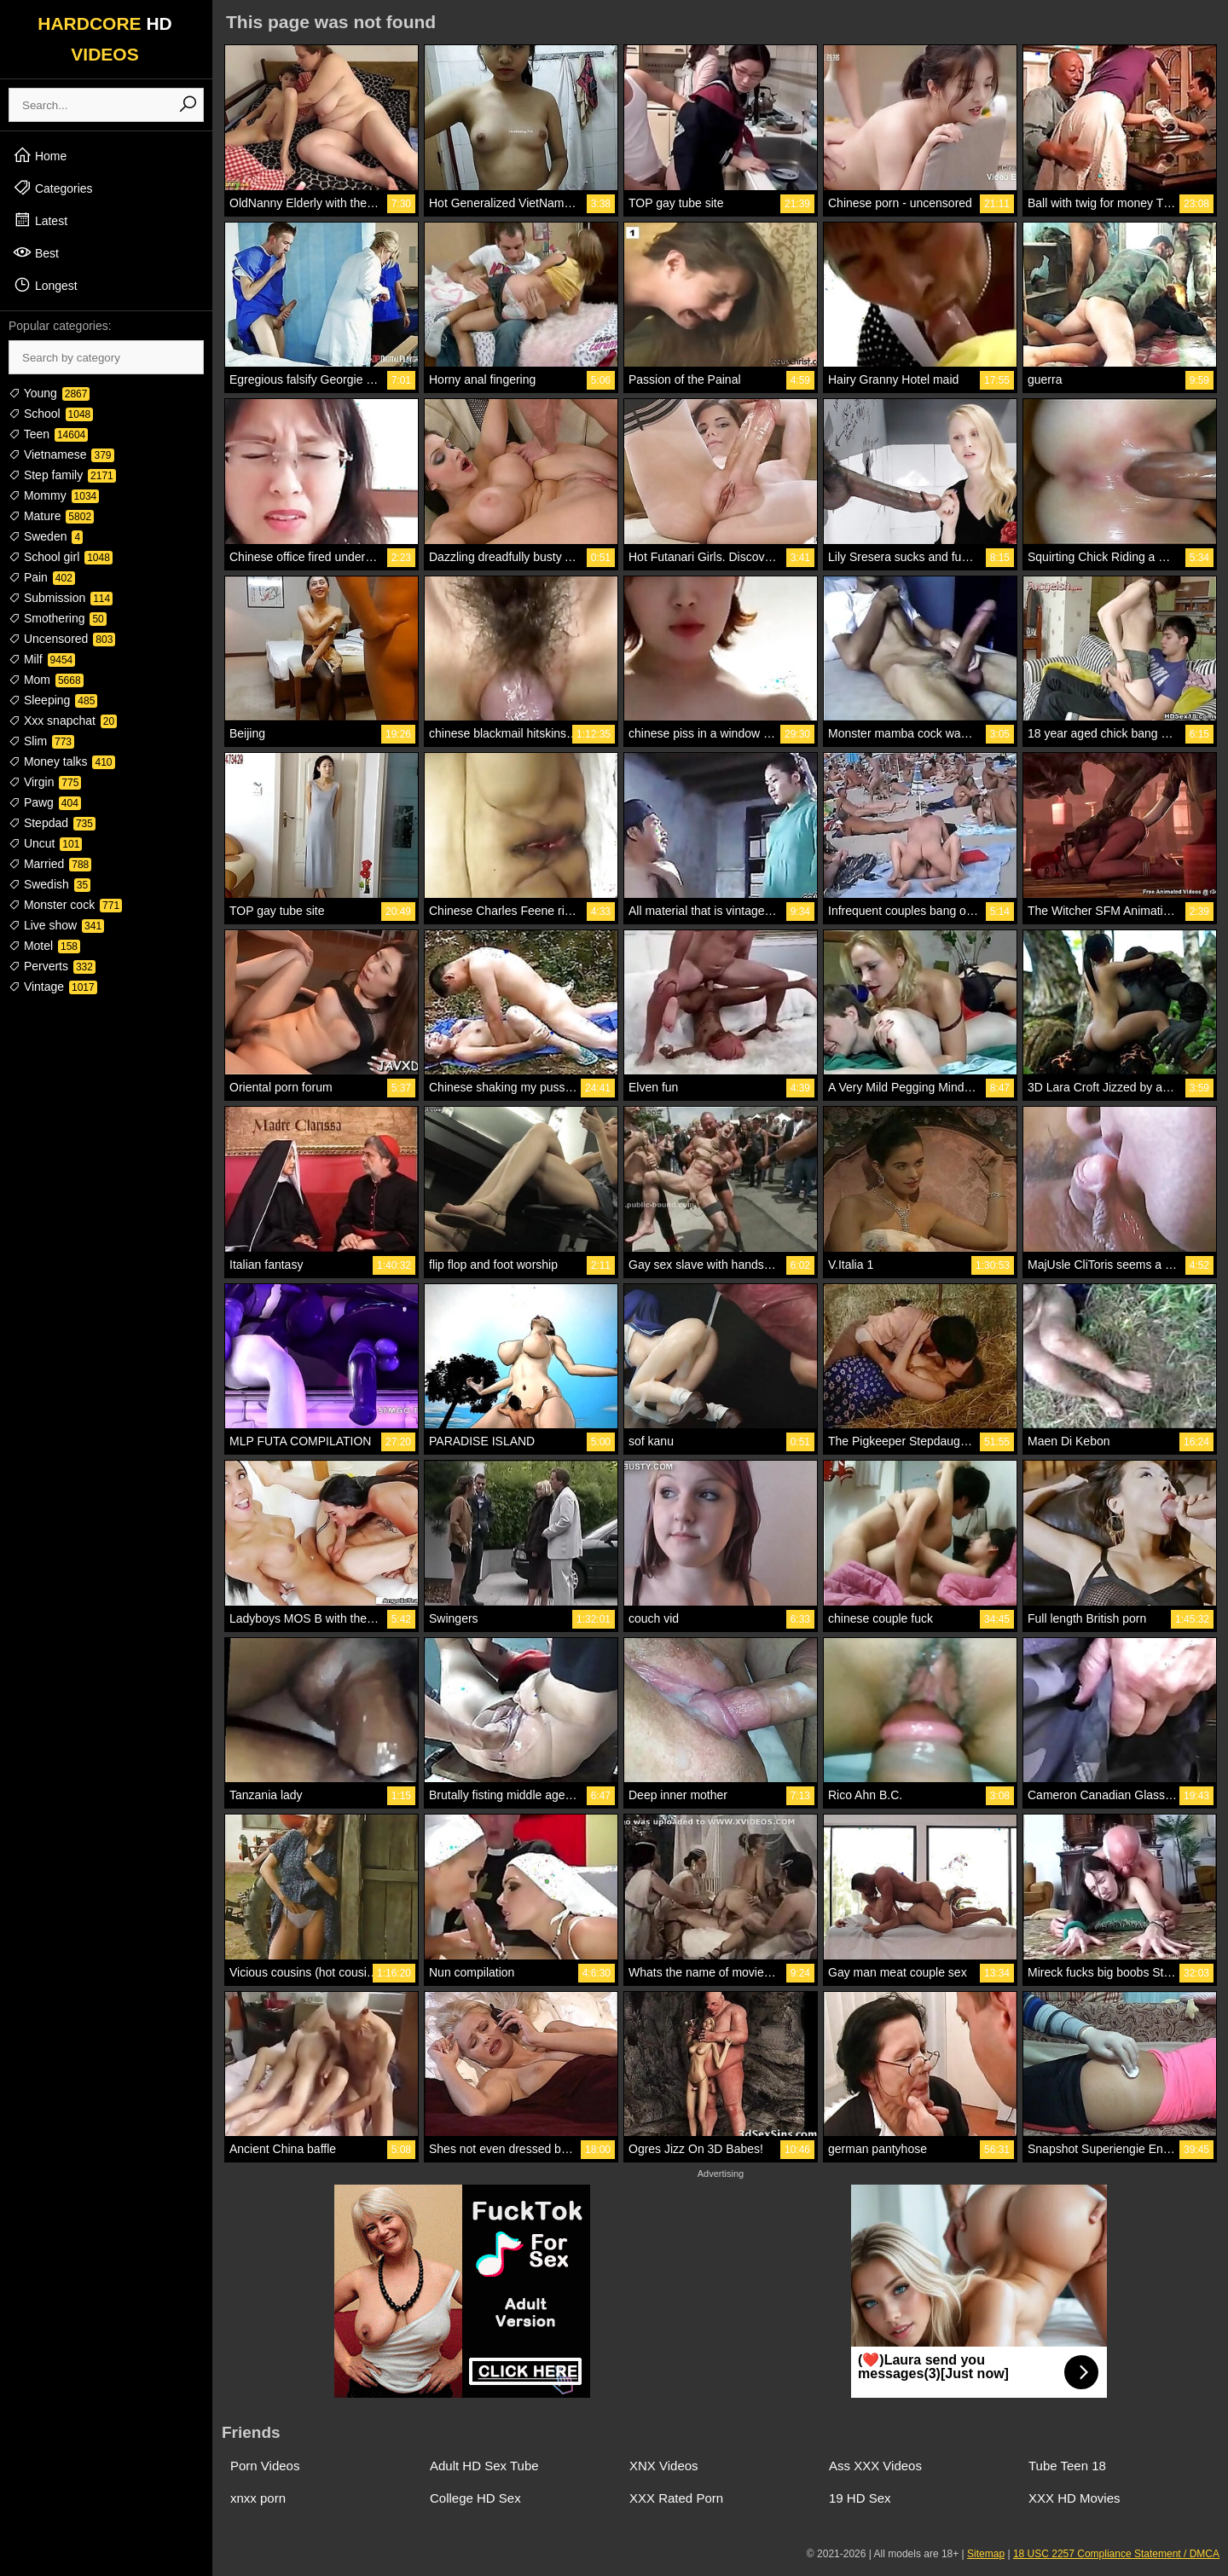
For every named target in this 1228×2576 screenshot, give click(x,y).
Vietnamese (61, 454)
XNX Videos (663, 2465)
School (51, 413)
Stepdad (52, 823)
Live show (56, 925)
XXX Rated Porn (676, 2498)
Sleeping (53, 700)
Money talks (62, 761)
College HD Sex (475, 2498)
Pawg (45, 802)
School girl (61, 557)
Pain (42, 577)
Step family (62, 475)
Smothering (58, 618)
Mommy (54, 495)
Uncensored (62, 638)
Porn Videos (264, 2465)
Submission (61, 598)
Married (50, 864)
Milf (42, 659)
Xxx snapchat (63, 720)
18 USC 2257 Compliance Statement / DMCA (1116, 2554)
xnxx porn (258, 2498)
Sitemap (986, 2554)
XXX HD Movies (1074, 2498)
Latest (40, 220)
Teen (48, 434)
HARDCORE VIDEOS (105, 39)
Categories (53, 187)
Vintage (53, 986)
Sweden (46, 536)
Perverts (52, 966)
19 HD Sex (860, 2498)
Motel (44, 945)
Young (49, 393)
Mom (46, 679)
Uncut (45, 843)
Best (36, 252)
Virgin (45, 782)
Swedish (49, 884)
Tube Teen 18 (1067, 2465)
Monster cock (65, 905)
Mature (51, 516)
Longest (45, 284)
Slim (41, 741)
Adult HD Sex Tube (484, 2465)
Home (40, 155)
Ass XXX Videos (875, 2465)
